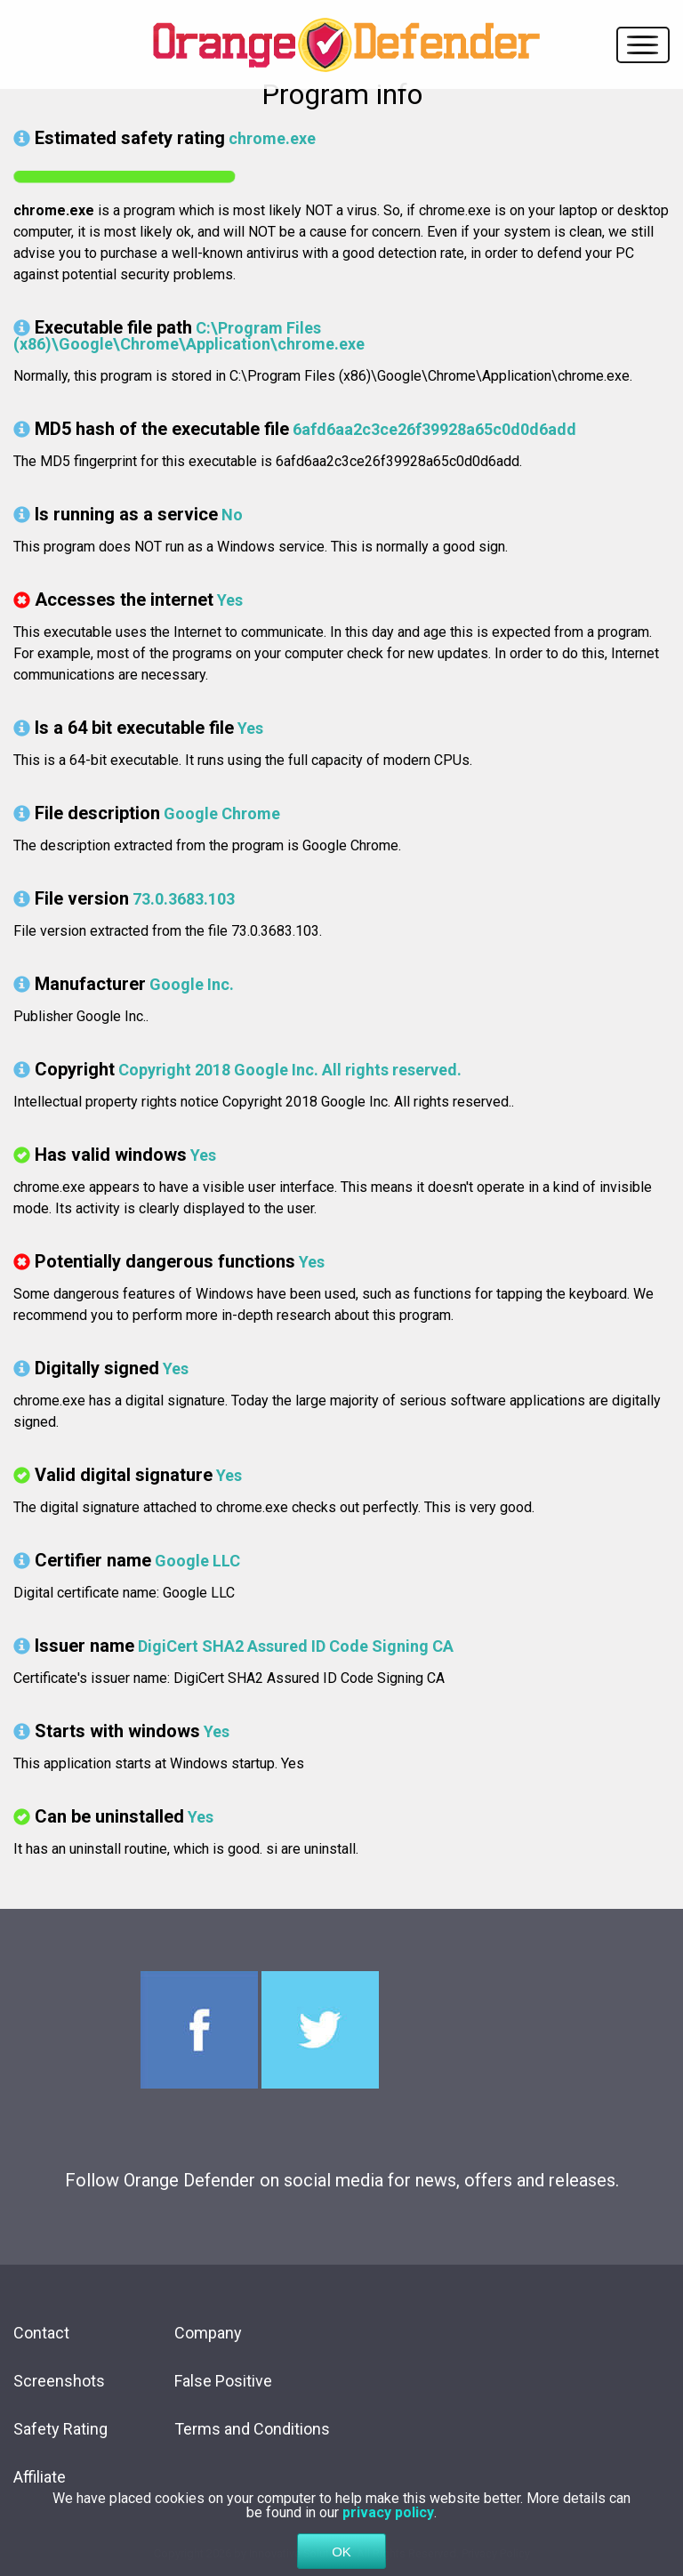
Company (208, 2332)
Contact (41, 2332)
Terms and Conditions (252, 2428)
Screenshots (59, 2380)
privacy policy (388, 2534)
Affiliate (39, 2476)
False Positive (223, 2380)
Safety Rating (60, 2428)
